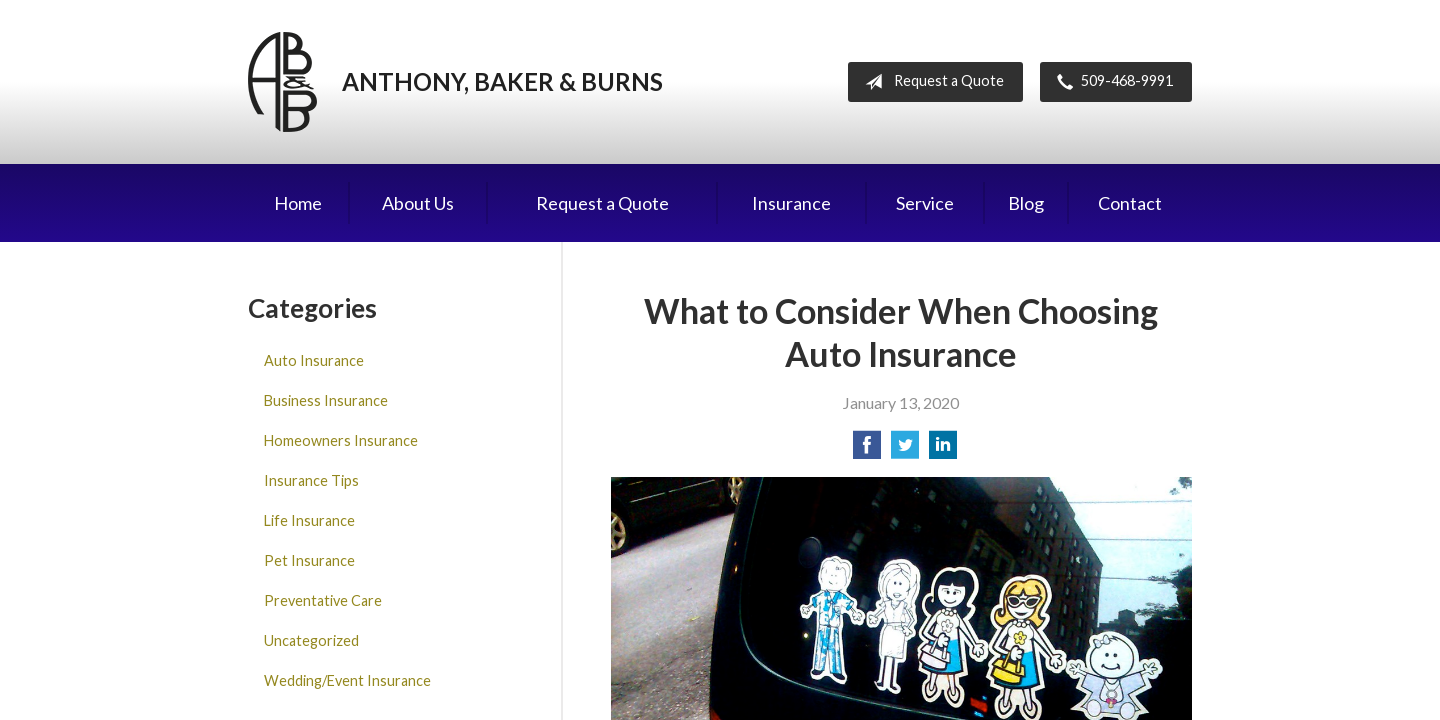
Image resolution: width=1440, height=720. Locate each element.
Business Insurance (326, 400)
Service (925, 203)
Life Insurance (309, 520)
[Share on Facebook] (867, 450)
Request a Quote (930, 82)
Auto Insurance (314, 360)
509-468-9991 (1111, 82)
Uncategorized (311, 640)
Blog (1026, 203)
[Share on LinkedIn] (943, 450)
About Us (418, 203)
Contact (1130, 203)
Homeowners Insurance (341, 440)
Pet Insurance (309, 560)
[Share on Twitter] (905, 450)
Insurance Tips (311, 480)
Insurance (791, 203)
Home (298, 203)
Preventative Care (323, 600)
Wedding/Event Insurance (347, 680)
